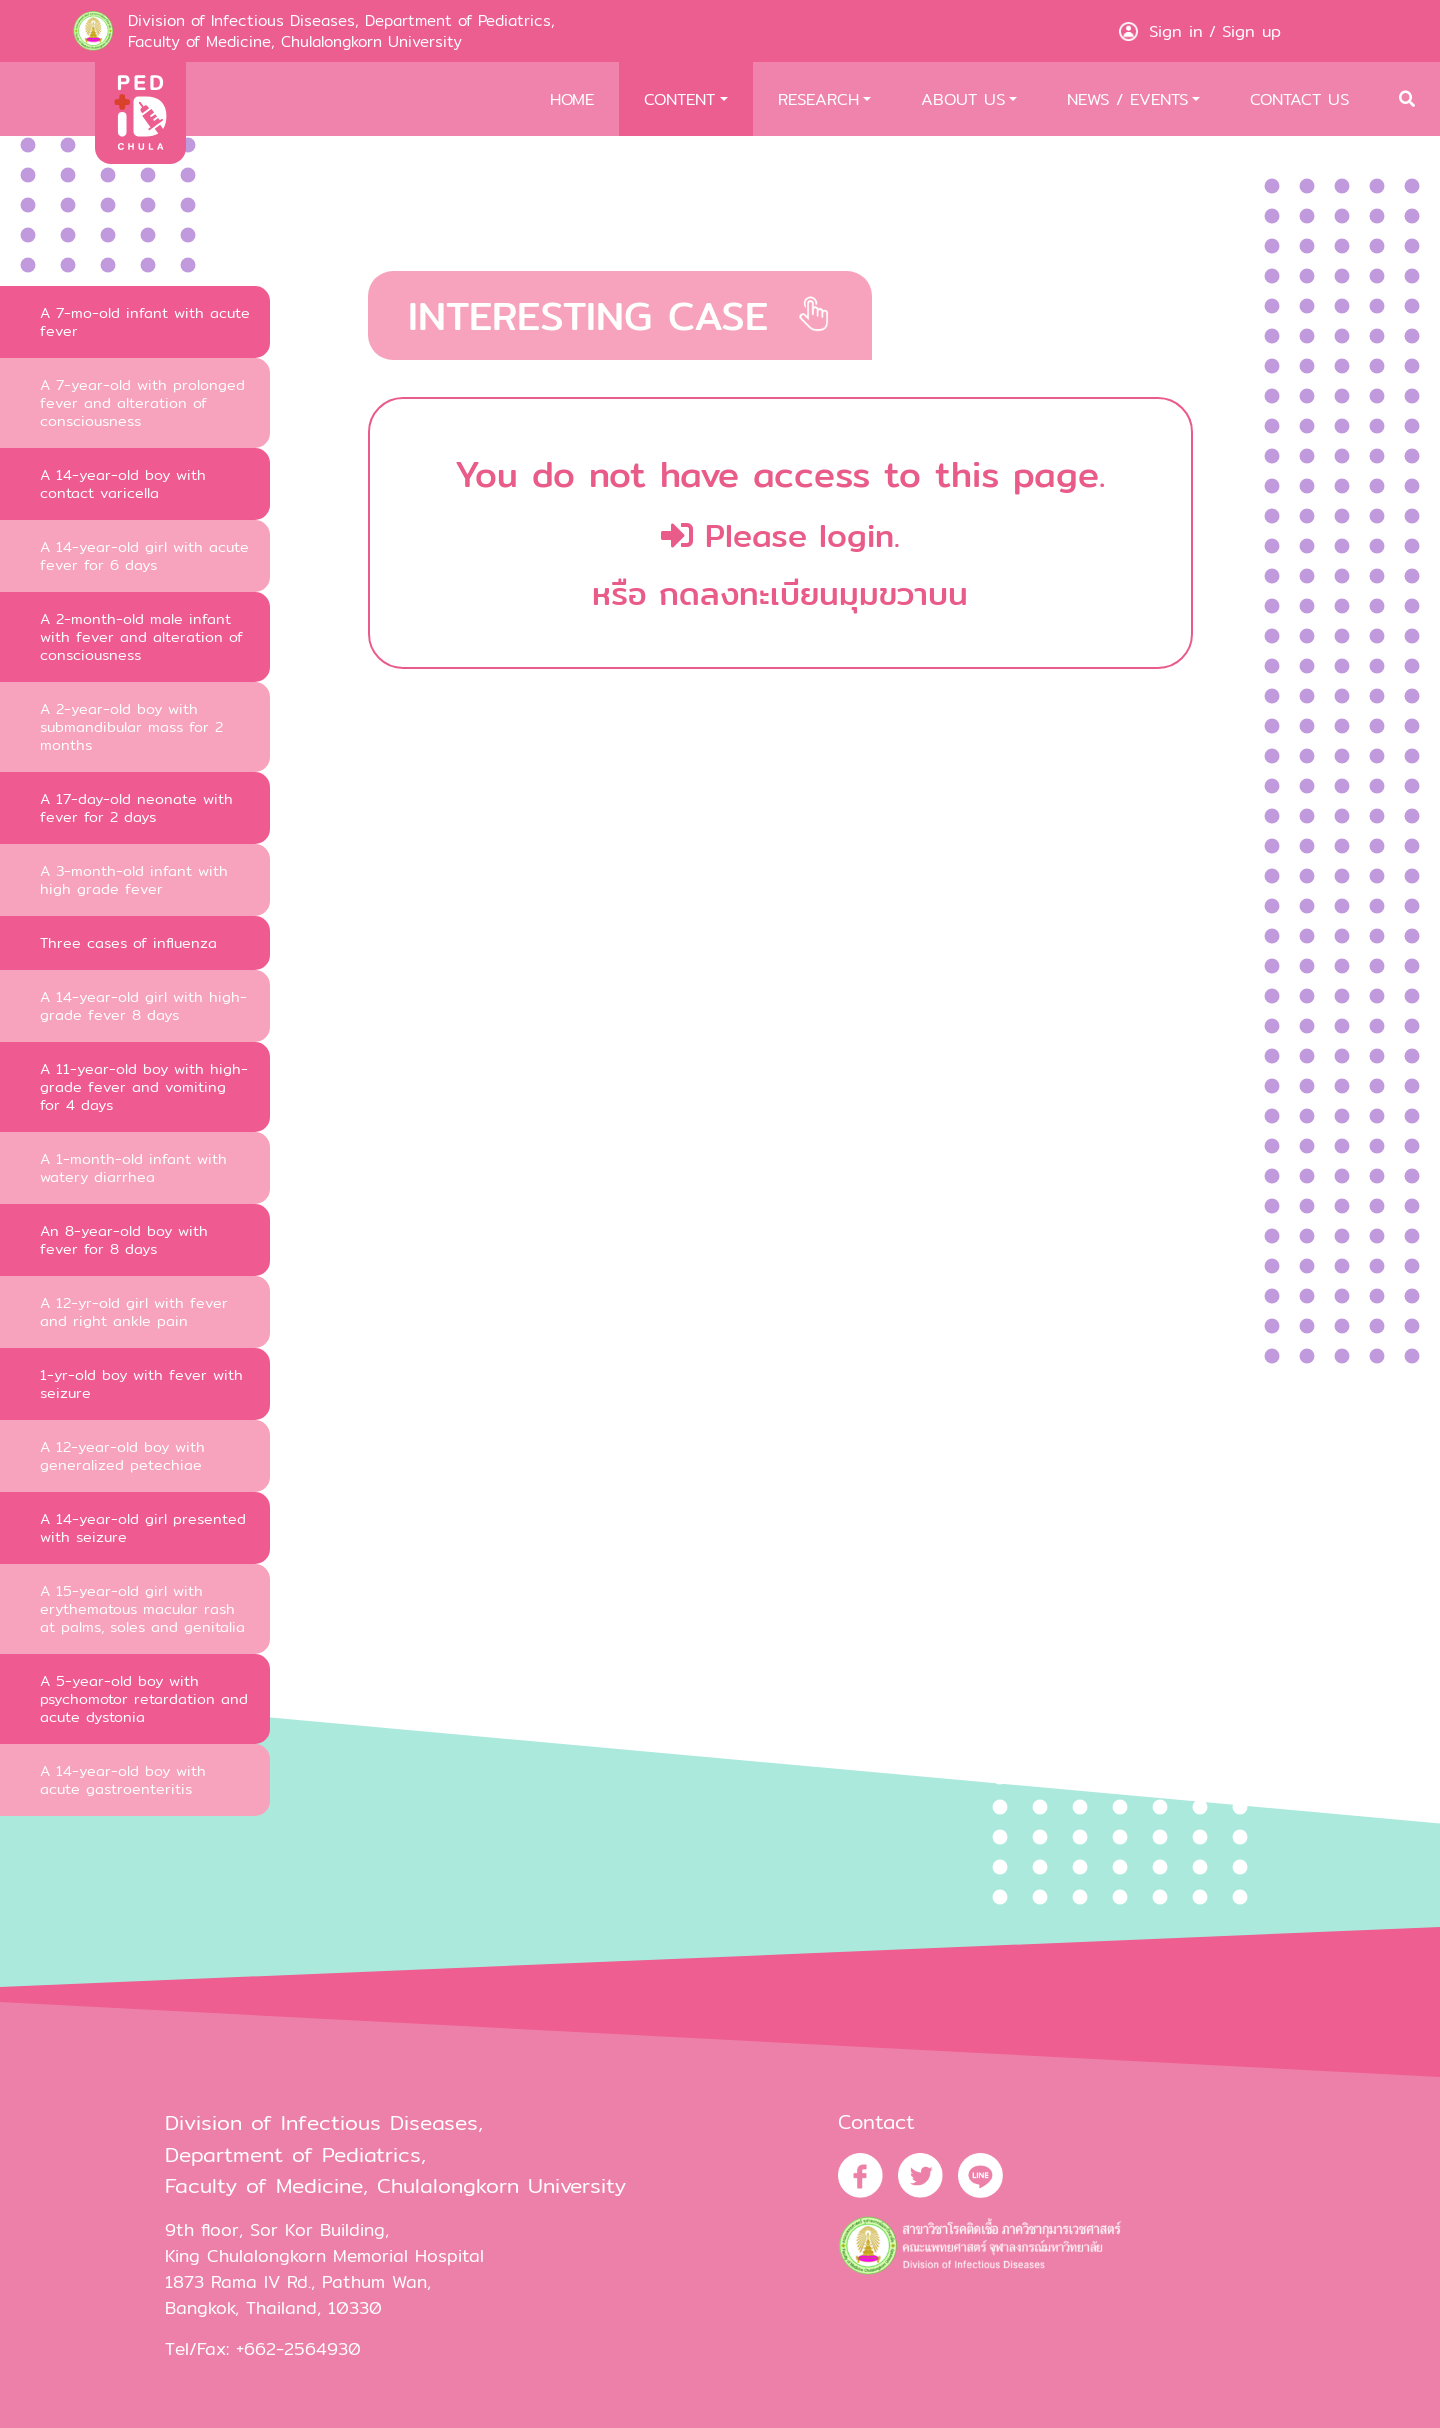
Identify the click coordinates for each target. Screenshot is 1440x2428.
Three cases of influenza (128, 942)
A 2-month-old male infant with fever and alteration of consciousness (141, 636)
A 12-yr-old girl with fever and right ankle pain (134, 1311)
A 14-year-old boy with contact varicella (123, 483)
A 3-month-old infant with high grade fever (134, 879)
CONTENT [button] (679, 99)
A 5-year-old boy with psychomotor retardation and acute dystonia (144, 1698)
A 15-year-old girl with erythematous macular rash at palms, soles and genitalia (142, 1608)
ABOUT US (963, 99)
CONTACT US (1299, 99)
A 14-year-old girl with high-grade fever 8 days (143, 1005)
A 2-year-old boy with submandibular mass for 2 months (131, 726)
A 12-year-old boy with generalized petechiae (122, 1455)
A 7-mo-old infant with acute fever (145, 321)
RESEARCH (818, 99)
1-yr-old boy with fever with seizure (141, 1383)
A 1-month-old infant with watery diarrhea (133, 1167)
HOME (572, 99)
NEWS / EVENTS (1127, 99)
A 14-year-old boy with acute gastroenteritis (123, 1779)
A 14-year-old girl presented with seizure (143, 1527)
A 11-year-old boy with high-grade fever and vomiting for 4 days (144, 1086)
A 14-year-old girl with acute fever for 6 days (144, 555)
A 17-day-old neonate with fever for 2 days (136, 807)
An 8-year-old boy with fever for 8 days (124, 1239)
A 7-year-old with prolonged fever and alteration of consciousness (142, 402)
